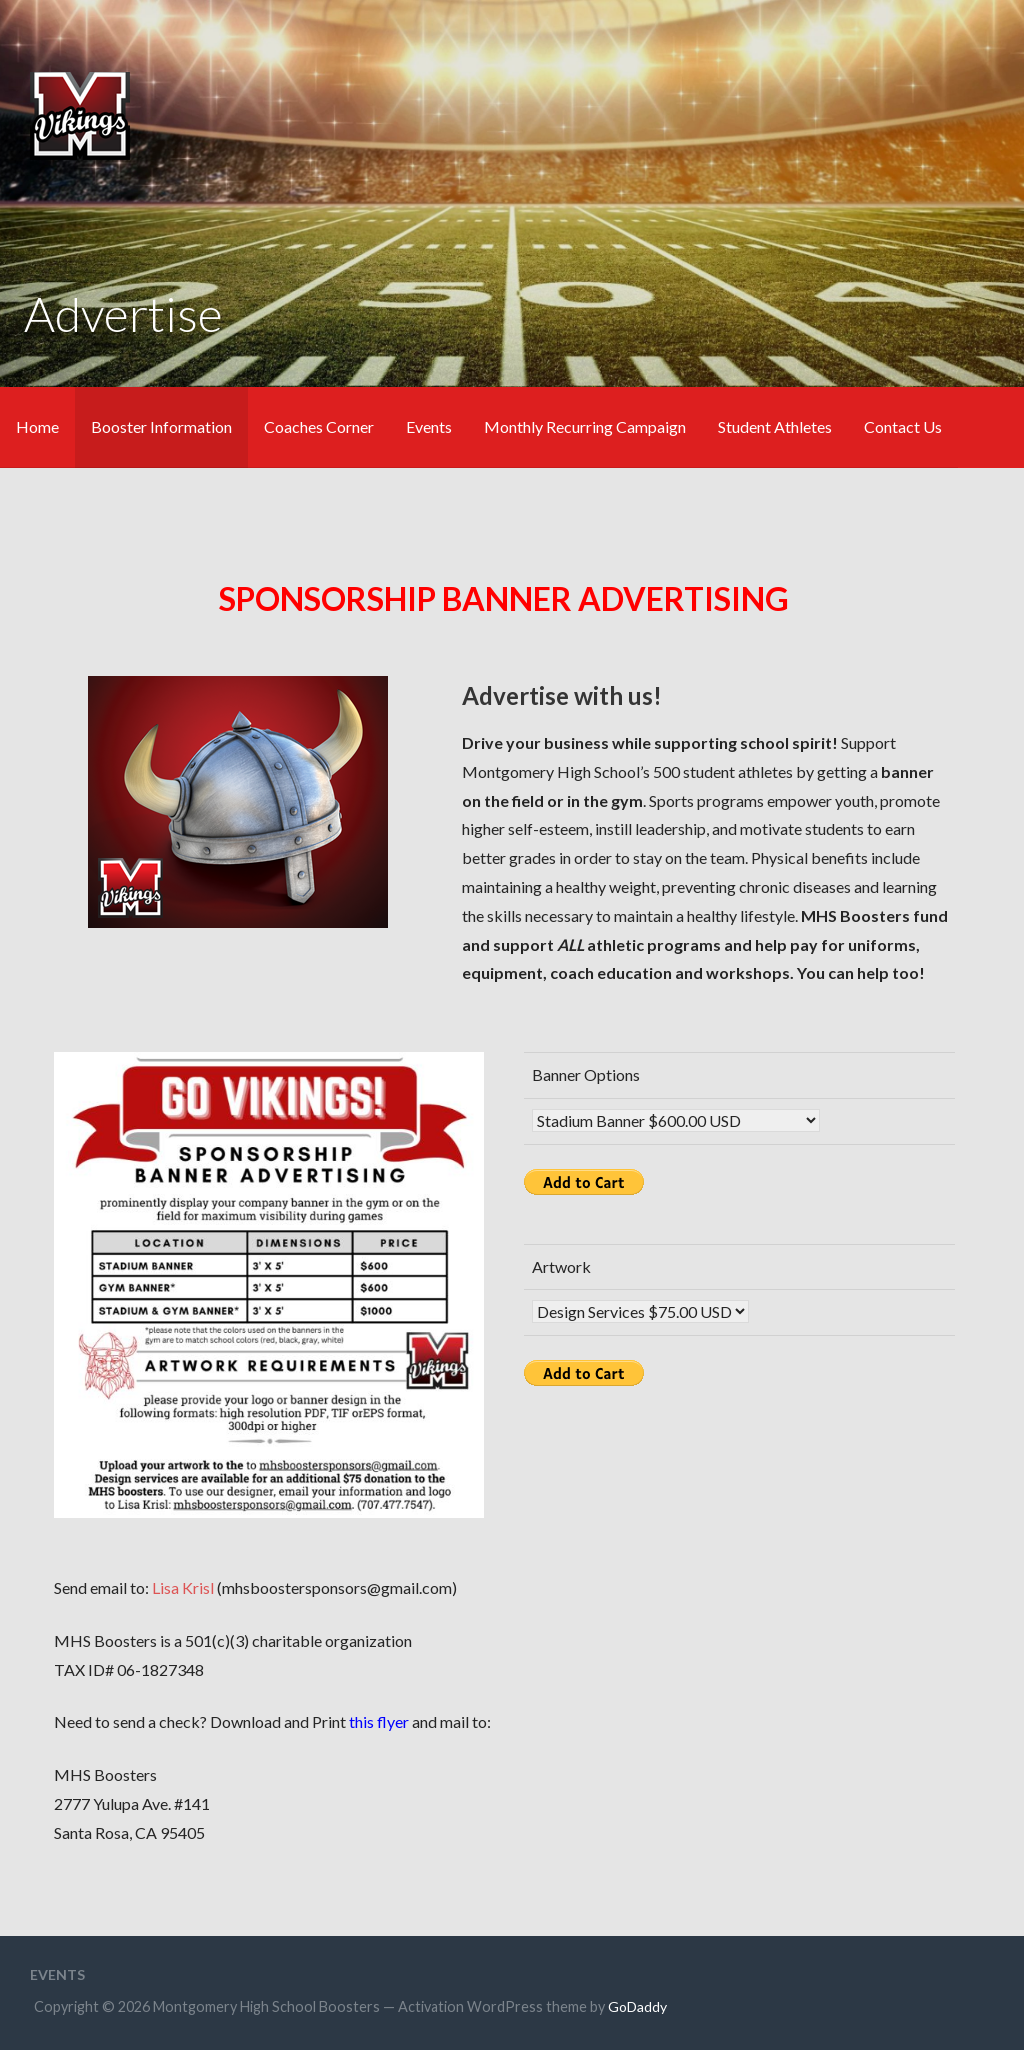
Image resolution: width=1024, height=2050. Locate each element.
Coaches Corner (319, 426)
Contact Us (903, 426)
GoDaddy (637, 2006)
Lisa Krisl (183, 1587)
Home (37, 426)
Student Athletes (775, 426)
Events (429, 426)
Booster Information (161, 426)
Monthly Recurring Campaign (585, 426)
